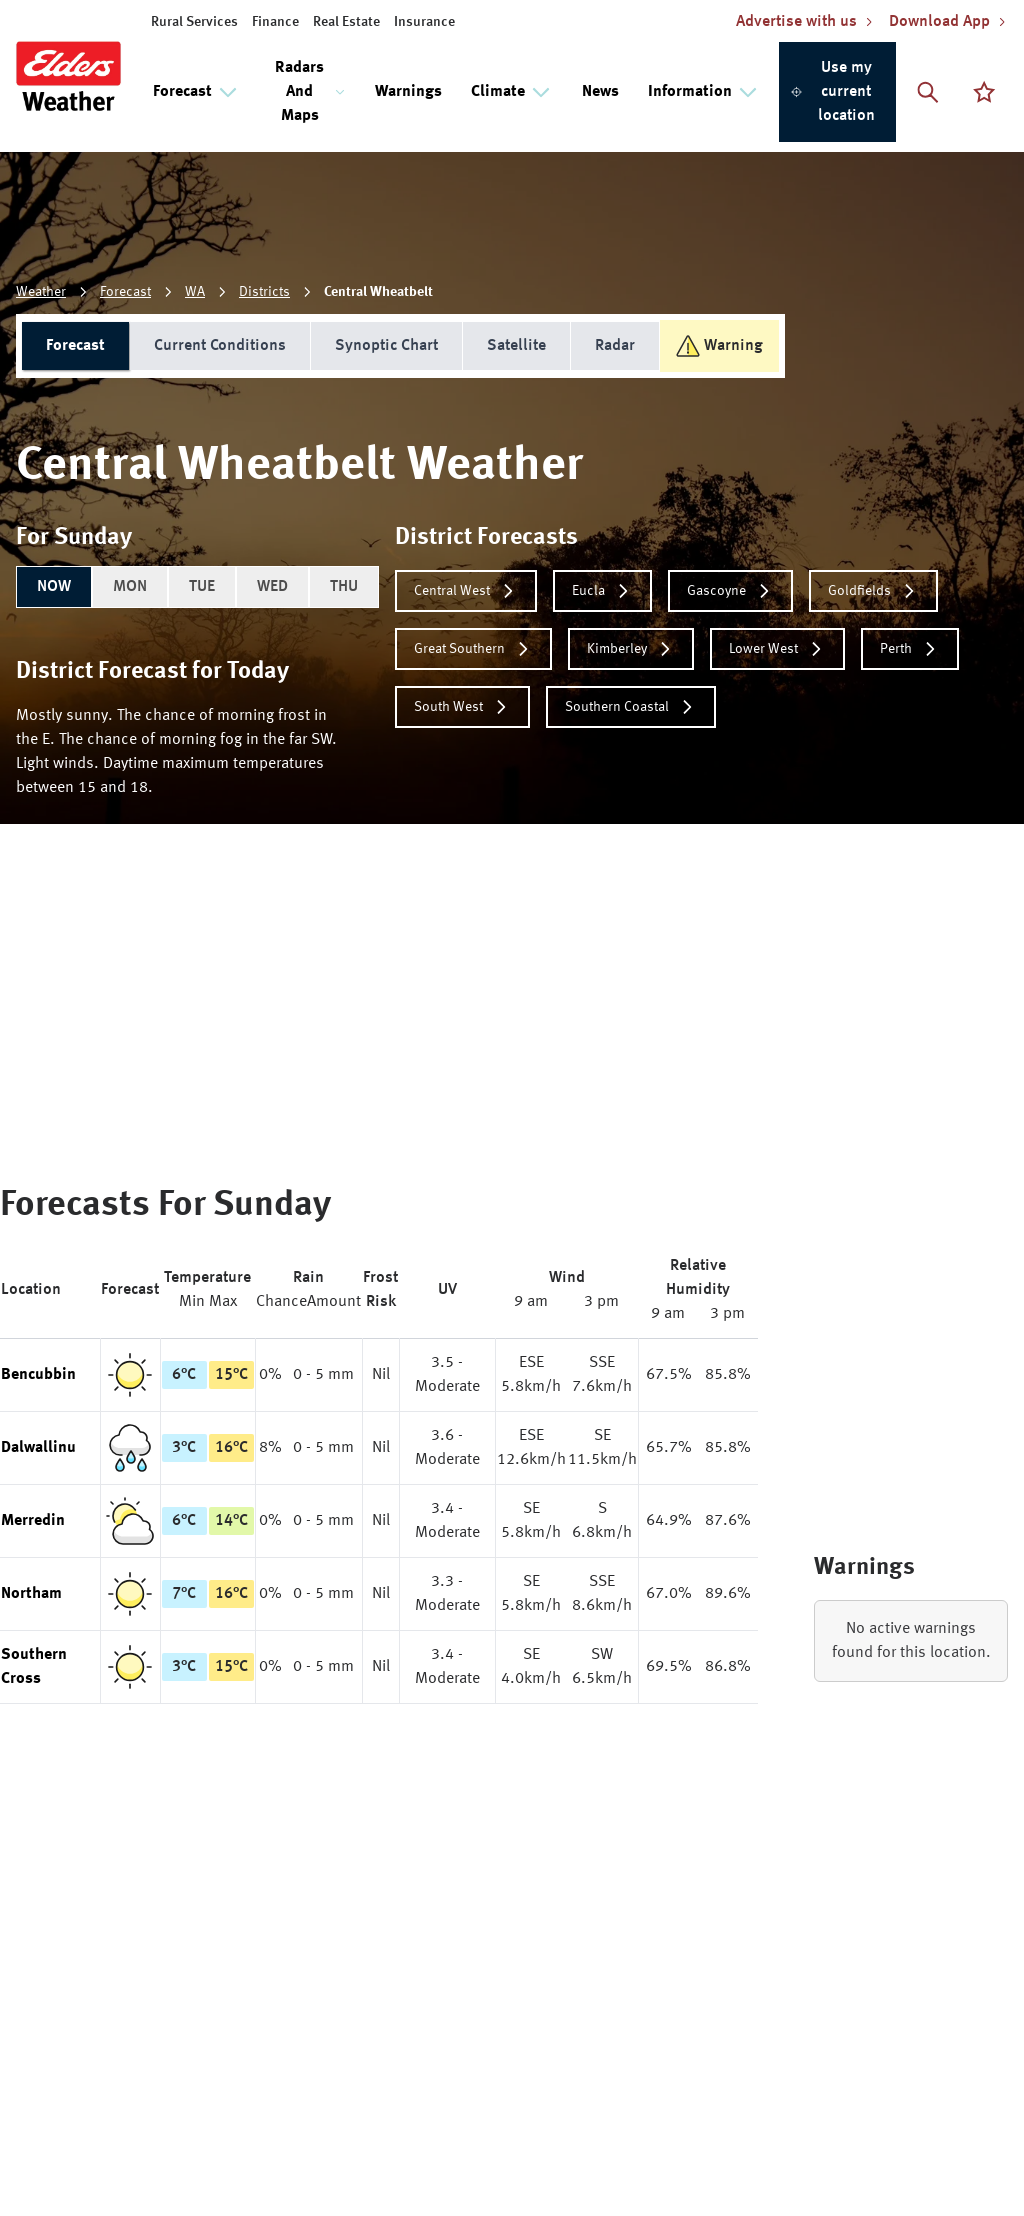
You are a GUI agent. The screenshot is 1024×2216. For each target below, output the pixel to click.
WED (272, 587)
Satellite (516, 346)
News (600, 92)
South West (462, 707)
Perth (910, 649)
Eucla (602, 591)
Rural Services (194, 22)
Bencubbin (38, 1375)
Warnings (408, 92)
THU (344, 587)
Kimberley (631, 649)
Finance (275, 22)
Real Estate (346, 22)
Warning (719, 346)
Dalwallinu (38, 1448)
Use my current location (832, 92)
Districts (264, 292)
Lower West (777, 649)
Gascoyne (730, 591)
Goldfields (873, 591)
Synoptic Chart (386, 346)
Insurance (424, 22)
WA (195, 292)
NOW (54, 587)
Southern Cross (34, 1667)
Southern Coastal (631, 707)
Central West (466, 591)
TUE (202, 587)
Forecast (125, 292)
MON (130, 587)
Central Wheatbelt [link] (378, 292)
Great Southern (473, 649)
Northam (31, 1594)
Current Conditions (220, 346)
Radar (615, 346)
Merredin (33, 1521)
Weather (41, 292)
